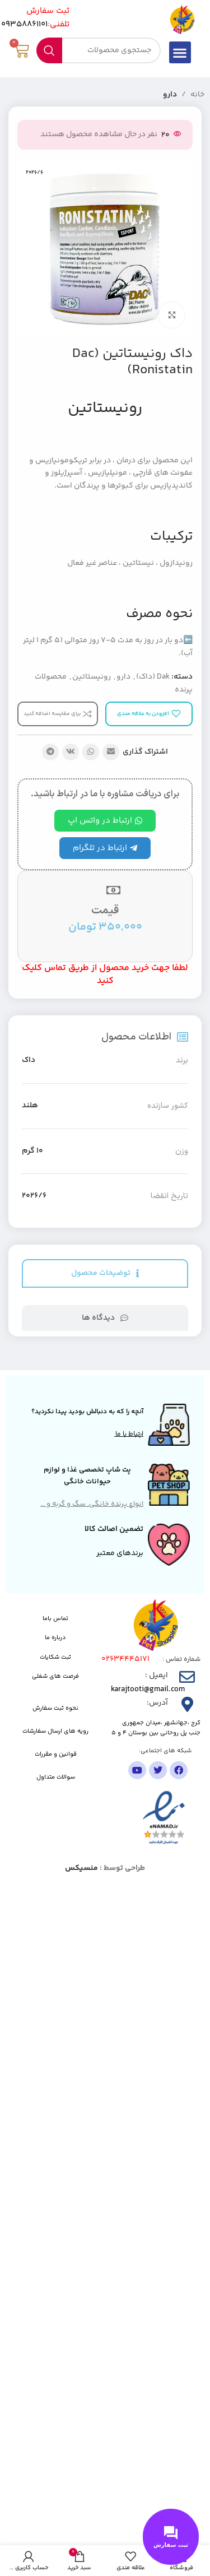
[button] (180, 52)
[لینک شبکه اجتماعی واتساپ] (90, 752)
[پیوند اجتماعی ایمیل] (110, 752)
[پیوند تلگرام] (50, 752)
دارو (170, 95)
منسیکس (81, 1868)
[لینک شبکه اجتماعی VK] (70, 752)
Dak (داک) (153, 677)
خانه (197, 95)
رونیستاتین (91, 677)
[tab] (105, 1273)
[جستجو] (98, 50)
